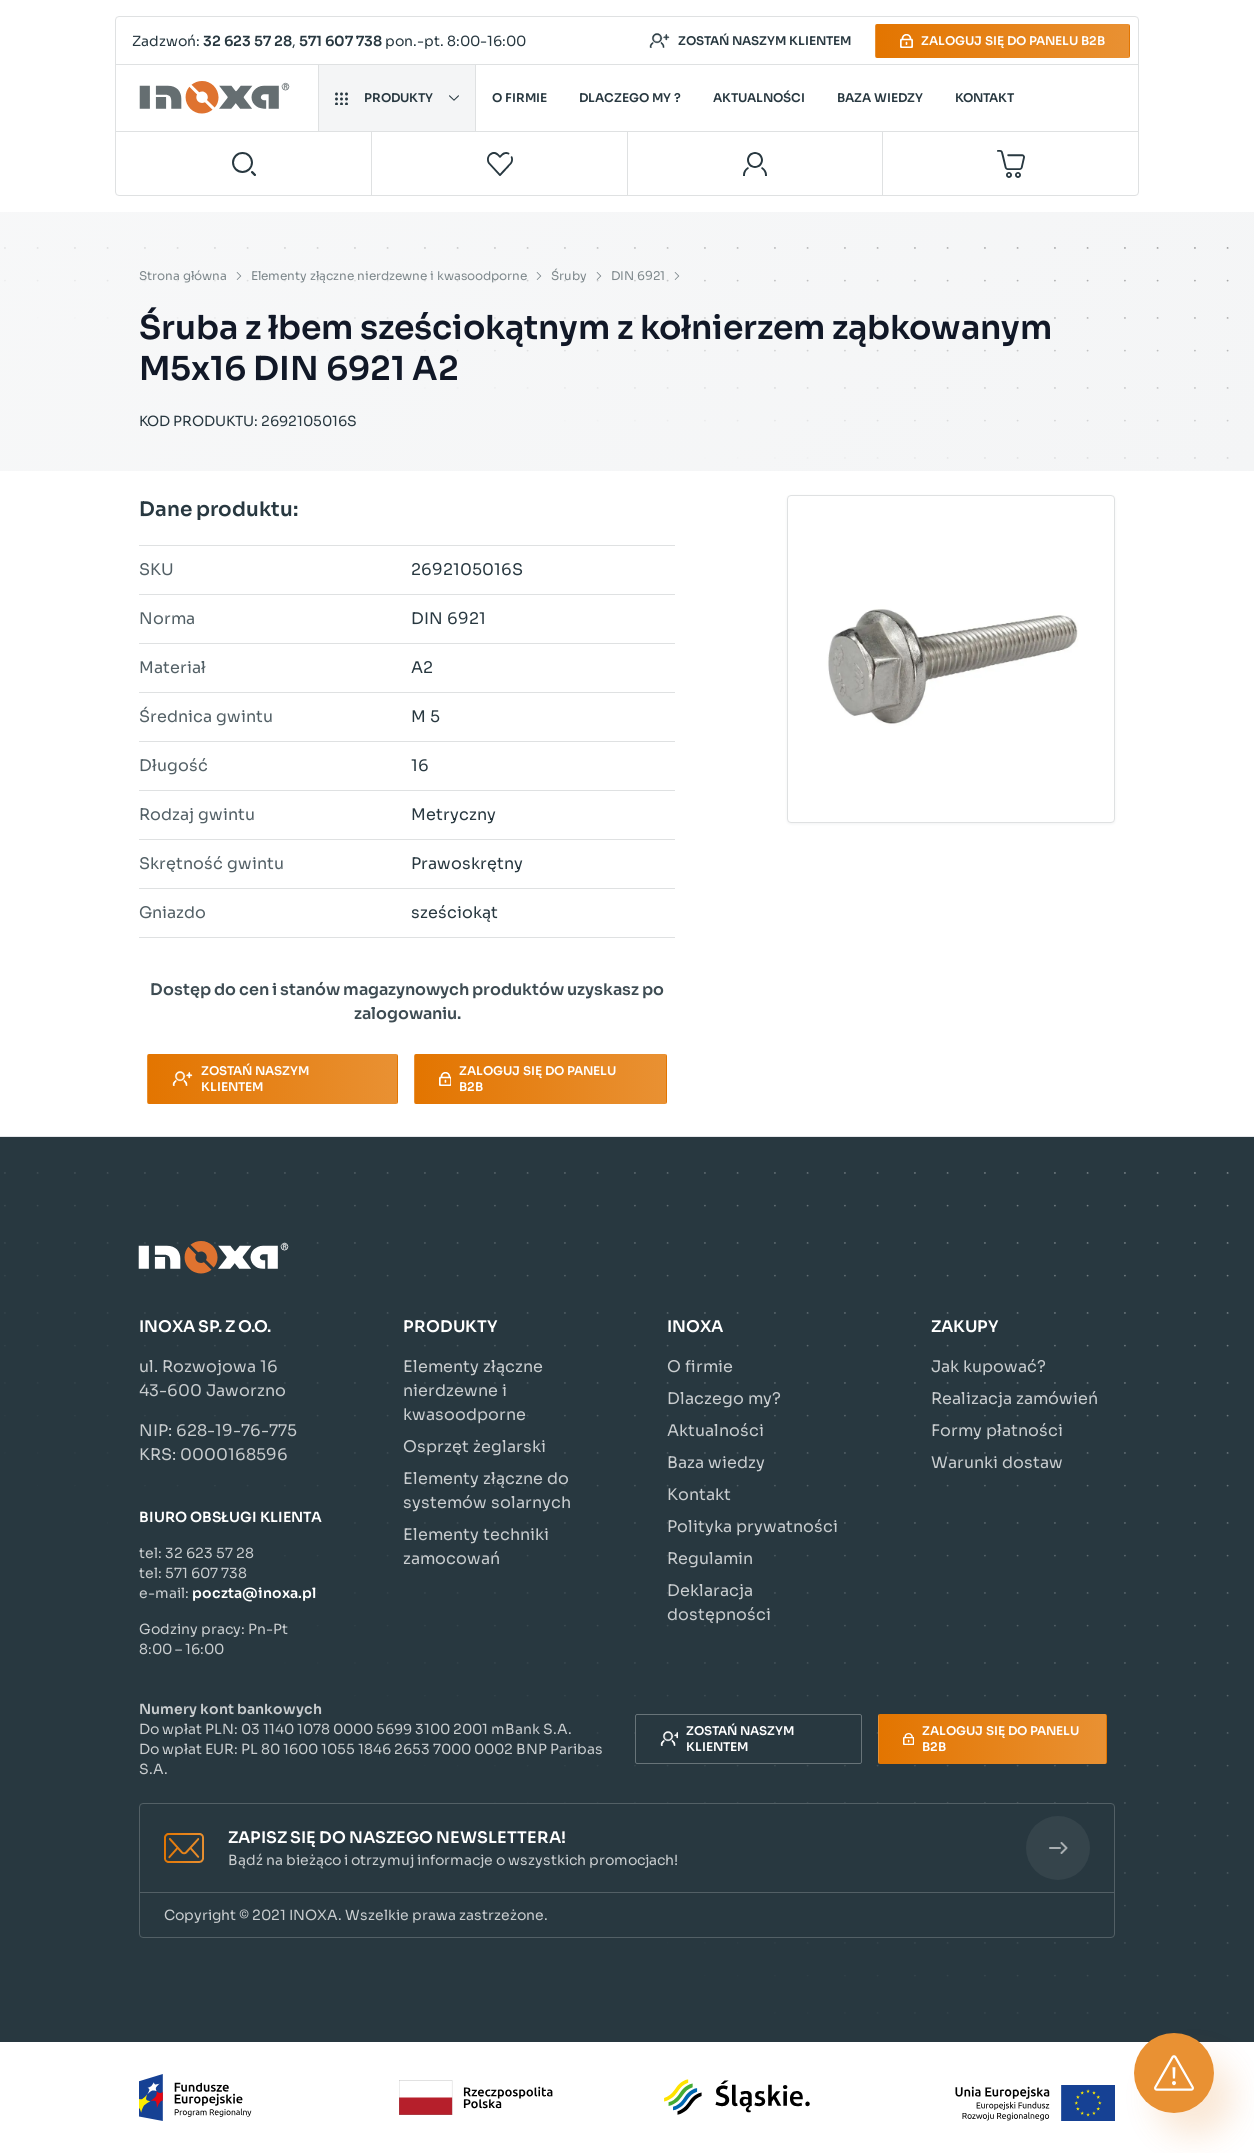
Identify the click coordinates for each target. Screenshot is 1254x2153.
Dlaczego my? (724, 1398)
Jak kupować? (988, 1366)
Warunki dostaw (997, 1462)
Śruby (569, 275)
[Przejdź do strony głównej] (217, 98)
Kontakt (984, 97)
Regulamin (710, 1558)
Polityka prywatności (752, 1526)
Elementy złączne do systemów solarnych (487, 1490)
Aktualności (759, 97)
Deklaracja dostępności (719, 1602)
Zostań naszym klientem (750, 41)
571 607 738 (340, 41)
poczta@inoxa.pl (254, 1593)
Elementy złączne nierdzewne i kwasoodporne (389, 275)
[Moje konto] (755, 163)
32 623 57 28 (247, 41)
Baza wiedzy (880, 97)
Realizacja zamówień (1014, 1398)
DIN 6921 (638, 275)
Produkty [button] (397, 97)
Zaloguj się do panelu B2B (1002, 40)
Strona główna (183, 275)
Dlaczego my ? (630, 97)
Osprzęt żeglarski (474, 1446)
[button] (627, 1848)
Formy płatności (997, 1430)
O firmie (519, 97)
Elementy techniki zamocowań (476, 1546)
